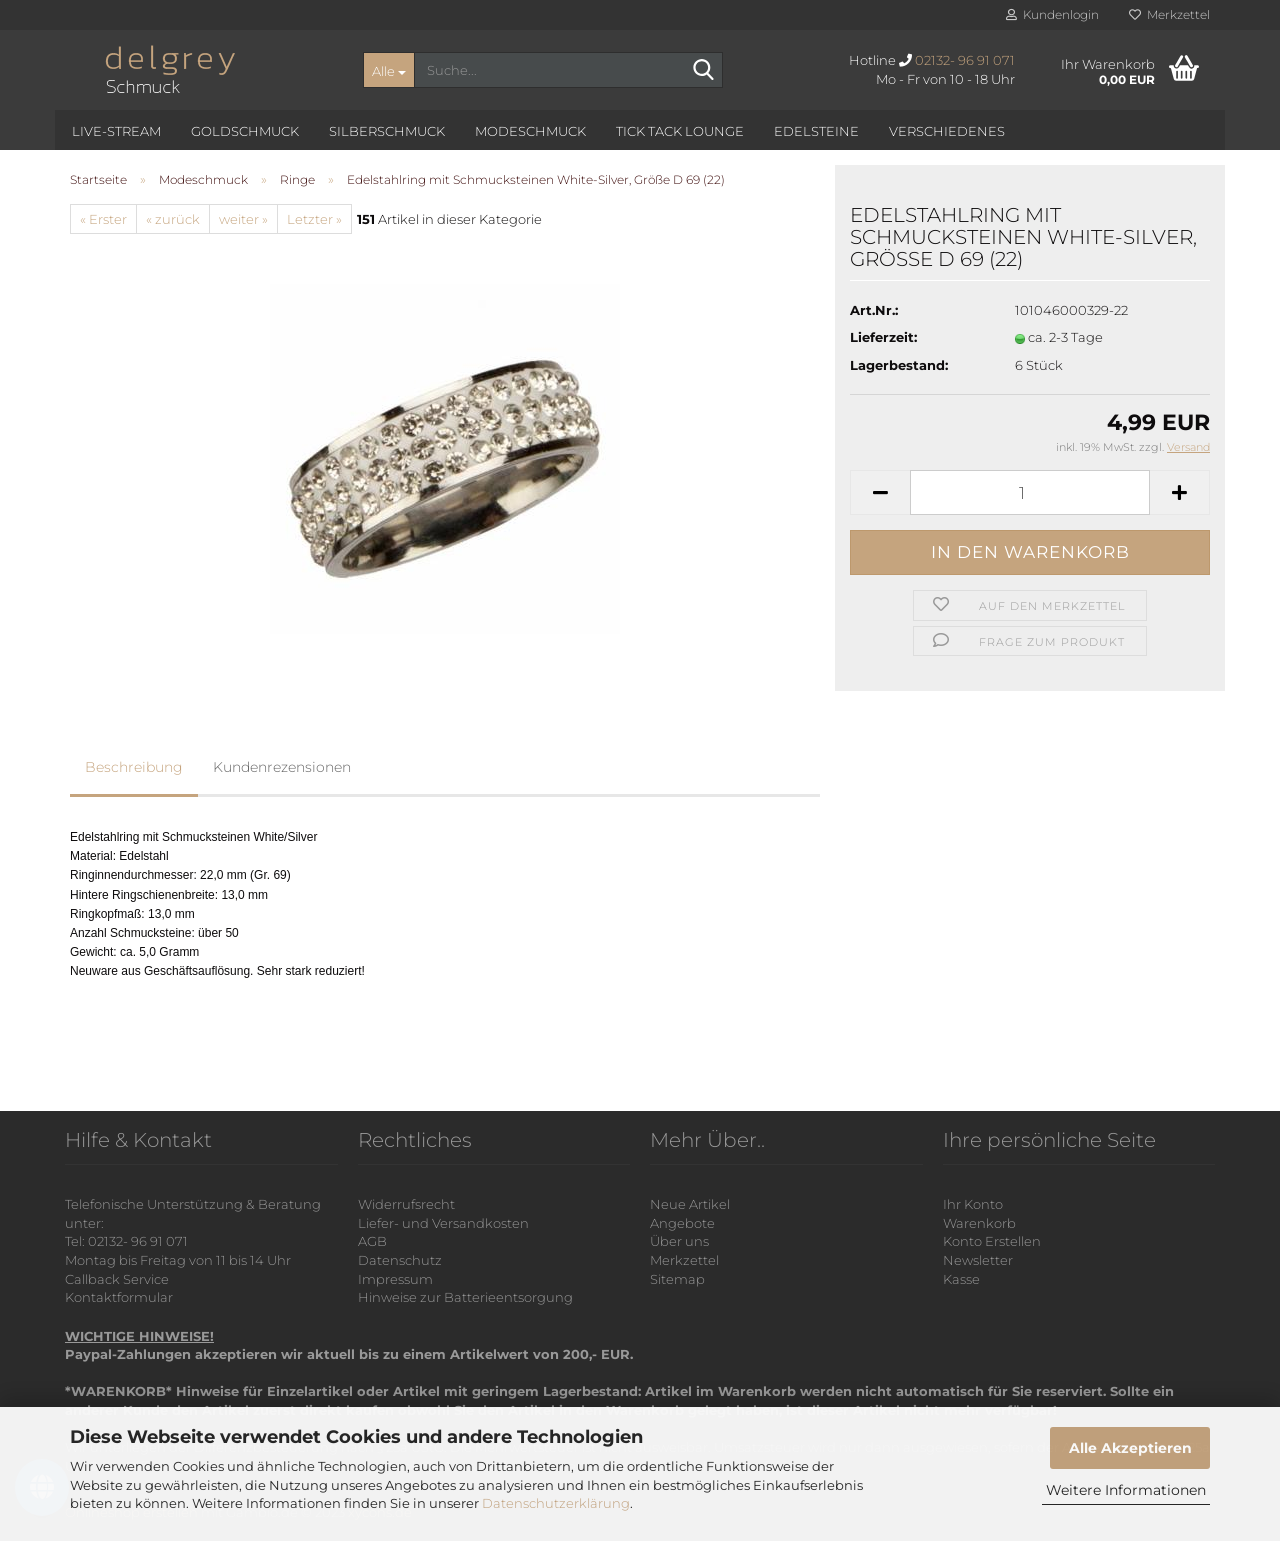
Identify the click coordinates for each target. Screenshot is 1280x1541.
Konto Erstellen (992, 1241)
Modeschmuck (530, 131)
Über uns (679, 1241)
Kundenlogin (1052, 14)
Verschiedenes (947, 131)
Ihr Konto (973, 1204)
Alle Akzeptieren (1130, 1448)
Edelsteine (816, 131)
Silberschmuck (387, 131)
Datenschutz (400, 1260)
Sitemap (677, 1279)
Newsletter (978, 1260)
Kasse (961, 1279)
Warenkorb (979, 1223)
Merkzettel (1169, 14)
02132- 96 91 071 (965, 60)
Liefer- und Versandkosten (443, 1223)
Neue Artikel (690, 1204)
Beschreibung (134, 767)
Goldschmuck (245, 131)
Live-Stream (116, 131)
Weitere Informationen (1126, 1490)
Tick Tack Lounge (680, 131)
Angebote (682, 1223)
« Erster (103, 219)
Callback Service (117, 1279)
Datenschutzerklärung (556, 1503)
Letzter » (314, 219)
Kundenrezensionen (282, 767)
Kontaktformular (119, 1297)
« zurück (173, 219)
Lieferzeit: (883, 337)
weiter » (243, 219)
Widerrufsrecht (406, 1204)
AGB (372, 1241)
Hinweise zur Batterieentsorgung (465, 1297)
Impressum (395, 1279)
